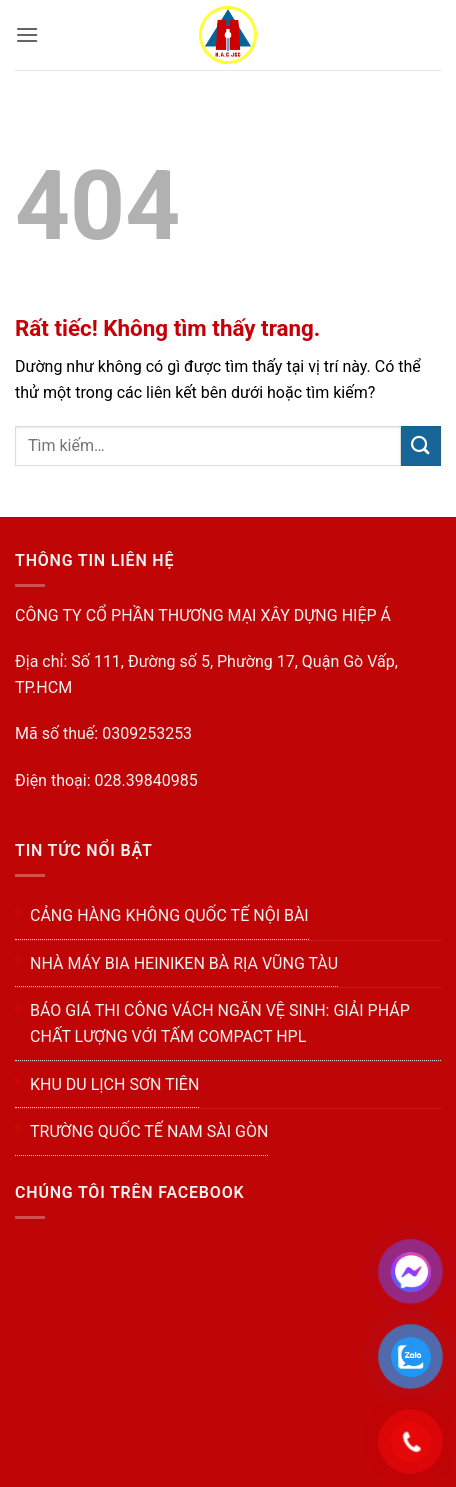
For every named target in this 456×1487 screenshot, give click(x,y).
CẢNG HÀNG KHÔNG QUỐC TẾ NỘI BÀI (169, 915)
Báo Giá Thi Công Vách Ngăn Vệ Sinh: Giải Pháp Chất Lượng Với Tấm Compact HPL (220, 1023)
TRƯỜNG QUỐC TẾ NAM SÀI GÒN (149, 1131)
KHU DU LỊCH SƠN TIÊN (114, 1084)
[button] (27, 34)
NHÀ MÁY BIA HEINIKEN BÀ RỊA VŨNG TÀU (184, 963)
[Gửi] (421, 445)
